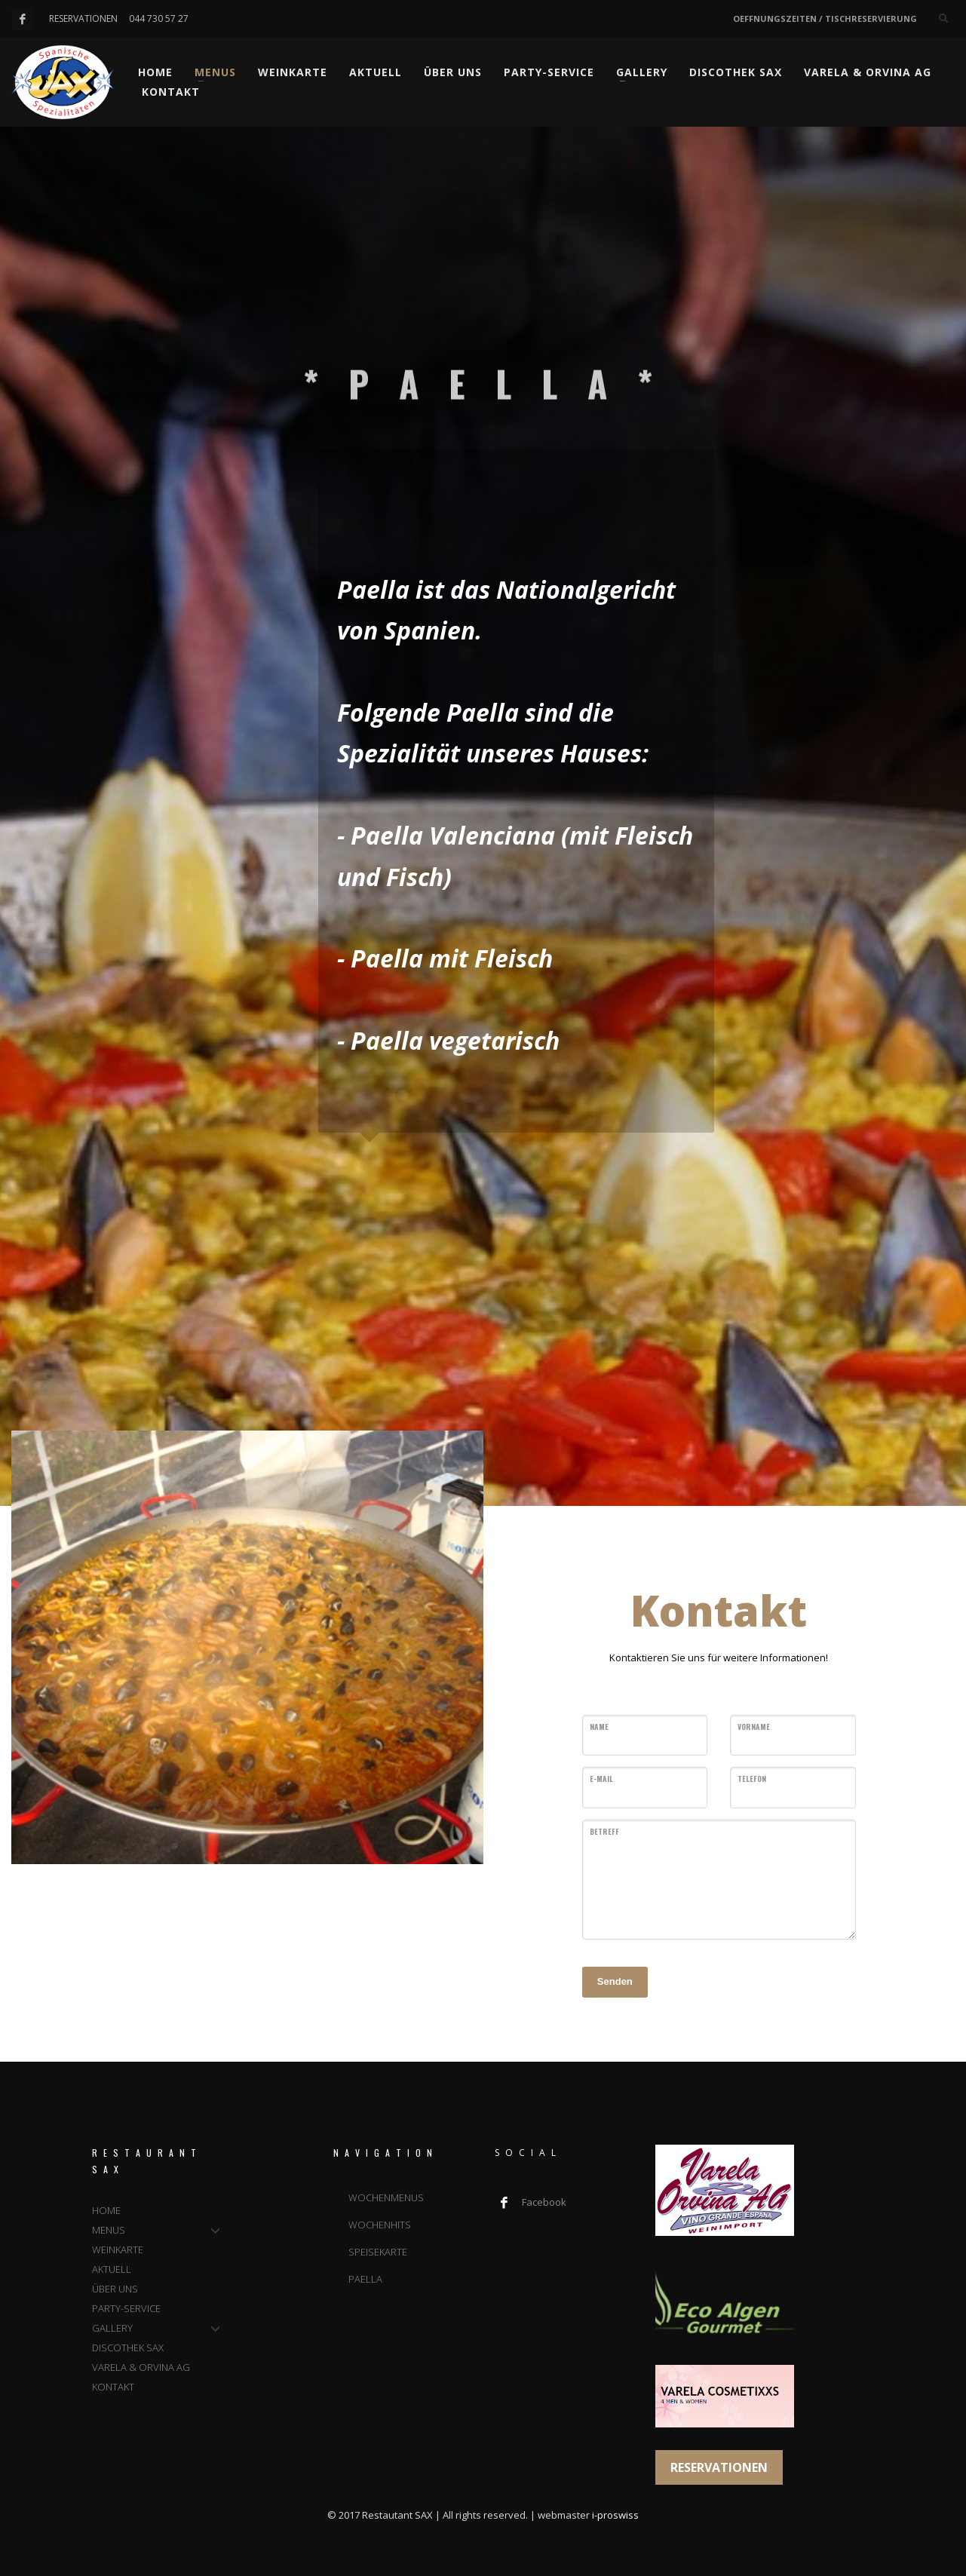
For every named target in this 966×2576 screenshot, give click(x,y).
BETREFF (604, 1831)
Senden (615, 1981)
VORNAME (754, 1726)
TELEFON (752, 1778)
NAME (599, 1726)
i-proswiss (615, 2515)
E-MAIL (601, 1778)
